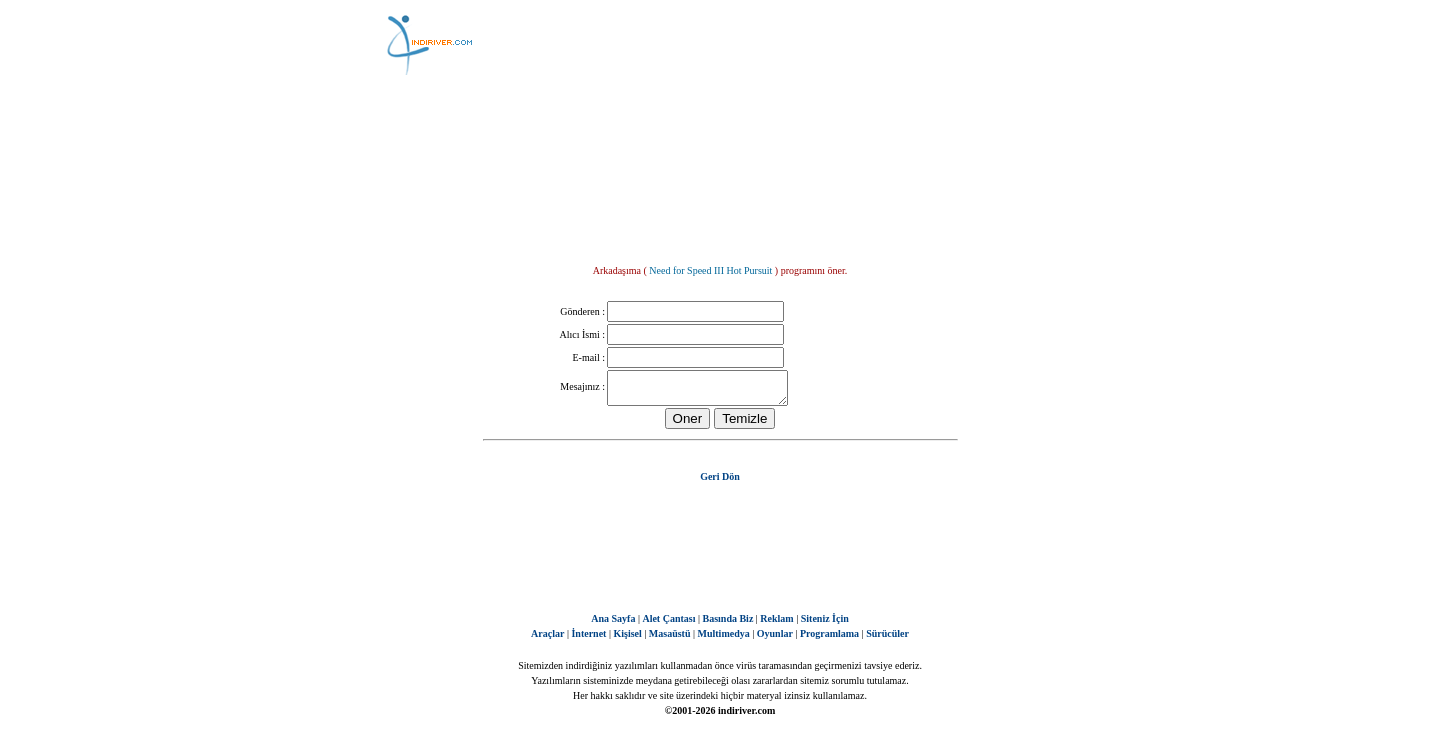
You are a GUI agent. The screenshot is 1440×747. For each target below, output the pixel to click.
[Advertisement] (820, 45)
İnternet (588, 639)
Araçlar (547, 639)
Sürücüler (887, 639)
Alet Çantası (668, 624)
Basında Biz (727, 624)
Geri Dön (720, 482)
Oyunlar (775, 639)
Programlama (829, 639)
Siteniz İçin (825, 624)
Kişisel (627, 639)
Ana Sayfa (613, 624)
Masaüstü (670, 639)
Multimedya (724, 639)
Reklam (776, 624)
